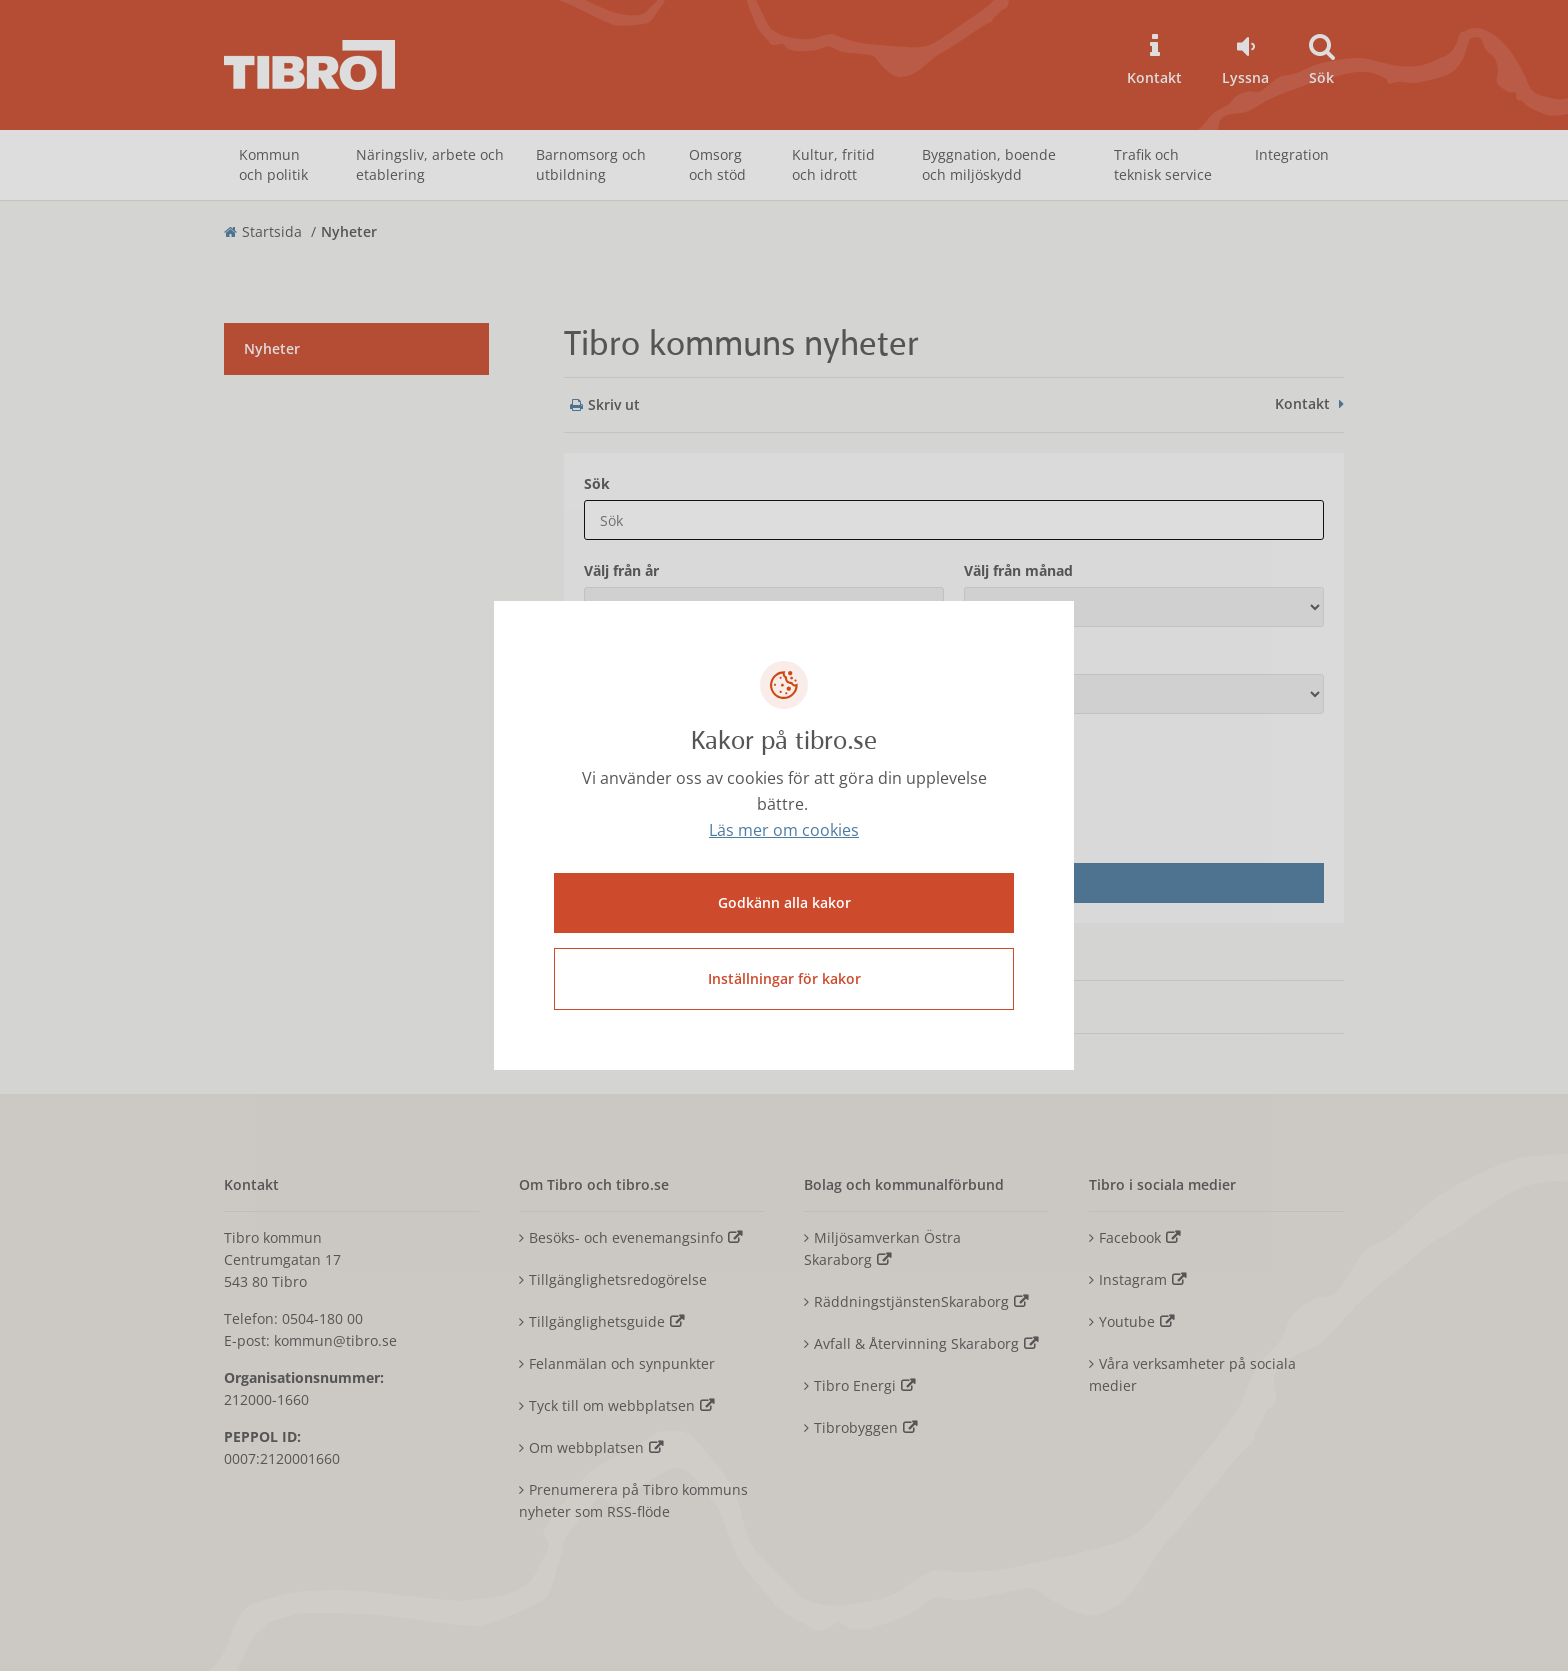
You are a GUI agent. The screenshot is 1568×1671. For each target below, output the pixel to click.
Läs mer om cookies (784, 830)
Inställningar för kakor (784, 978)
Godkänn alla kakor (784, 902)
